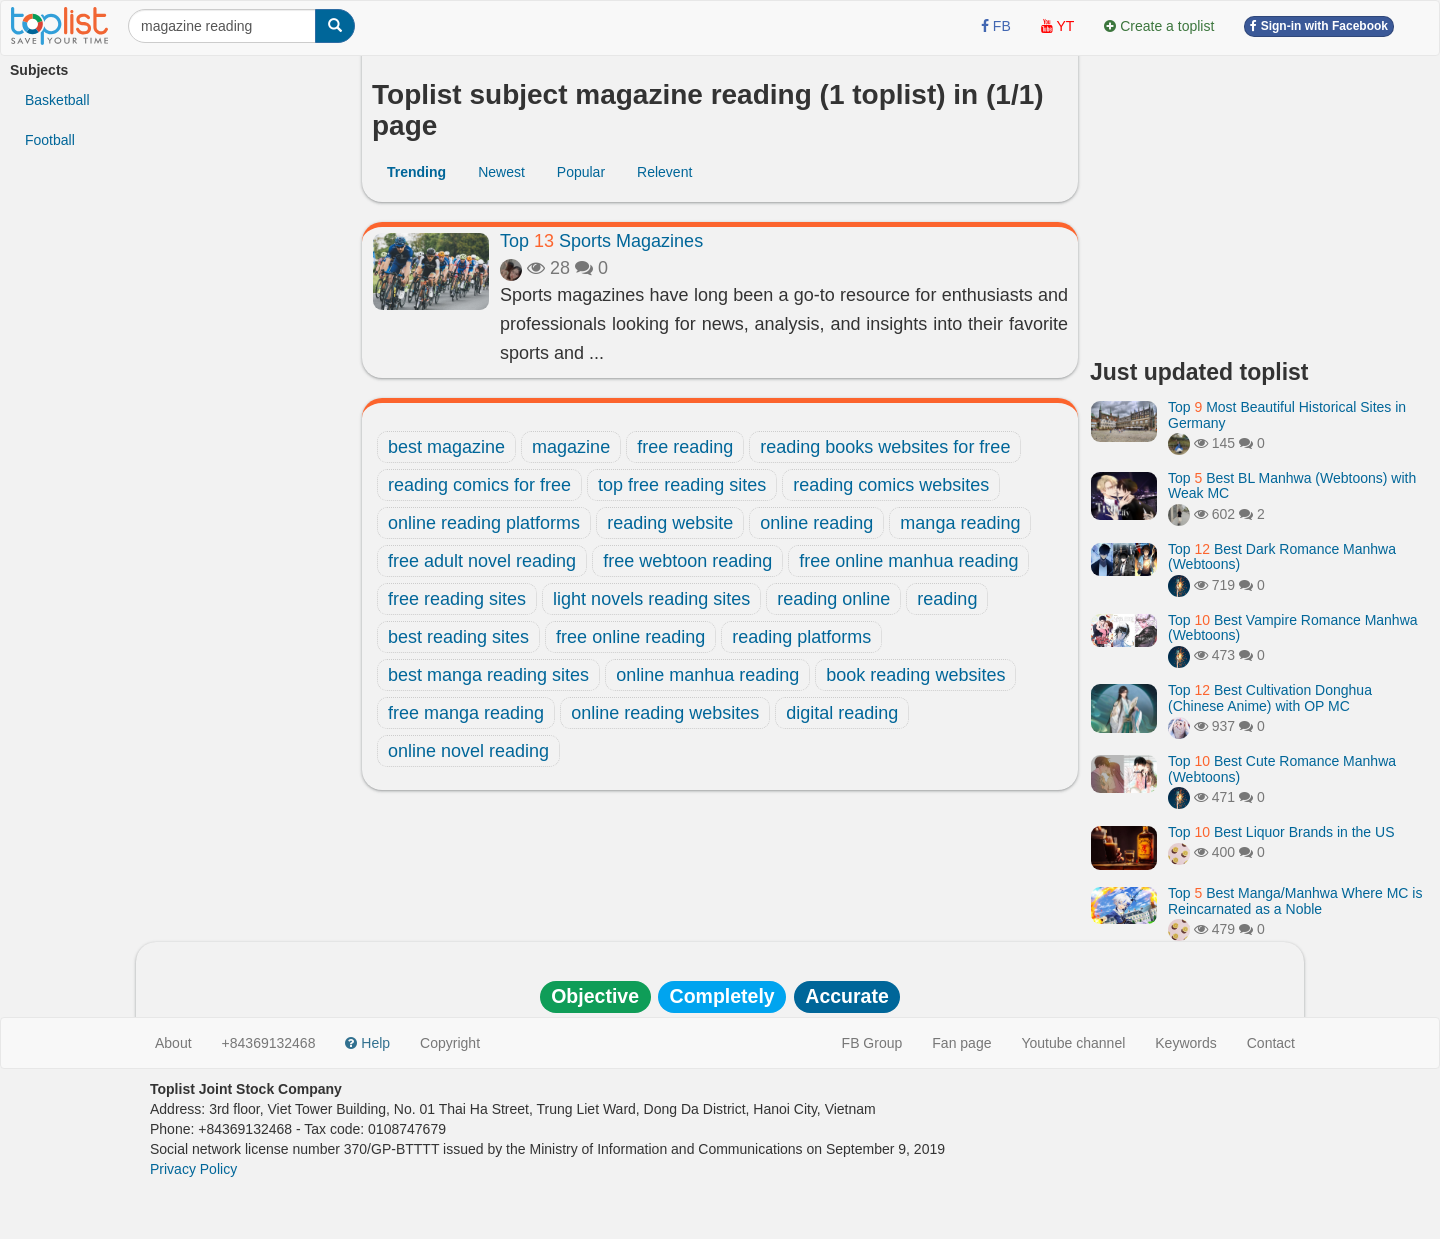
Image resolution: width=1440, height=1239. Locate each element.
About (173, 1043)
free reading (685, 447)
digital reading (842, 713)
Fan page (961, 1043)
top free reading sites (682, 485)
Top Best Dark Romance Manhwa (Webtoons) (1282, 556)
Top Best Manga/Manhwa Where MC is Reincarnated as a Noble (1295, 900)
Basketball (57, 100)
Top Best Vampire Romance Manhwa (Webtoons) (1293, 627)
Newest (501, 172)
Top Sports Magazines (601, 241)
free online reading (630, 637)
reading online (833, 599)
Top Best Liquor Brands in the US (1281, 832)
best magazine (446, 447)
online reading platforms (484, 523)
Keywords (1185, 1043)
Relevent (664, 172)
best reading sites (458, 637)
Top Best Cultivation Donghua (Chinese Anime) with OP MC (1270, 697)
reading (947, 599)
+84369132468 (269, 1043)
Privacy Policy (193, 1169)
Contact (1271, 1043)
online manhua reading (707, 675)
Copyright (450, 1043)
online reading (816, 523)
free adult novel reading (482, 561)
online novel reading (468, 751)
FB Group (872, 1043)
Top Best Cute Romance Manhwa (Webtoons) (1282, 768)
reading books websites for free (885, 447)
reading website (670, 523)
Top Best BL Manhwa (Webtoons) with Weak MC (1292, 485)
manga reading (960, 523)
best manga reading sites (488, 675)
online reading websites (665, 713)
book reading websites (915, 675)
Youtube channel (1073, 1043)
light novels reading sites (651, 599)
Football (50, 140)
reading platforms (801, 637)
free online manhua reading (908, 561)
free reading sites (457, 599)
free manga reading (466, 713)
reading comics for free (479, 485)
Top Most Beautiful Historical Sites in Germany (1287, 414)
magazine (571, 447)
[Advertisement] (1260, 200)
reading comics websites (891, 485)
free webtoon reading (687, 561)
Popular (581, 172)
